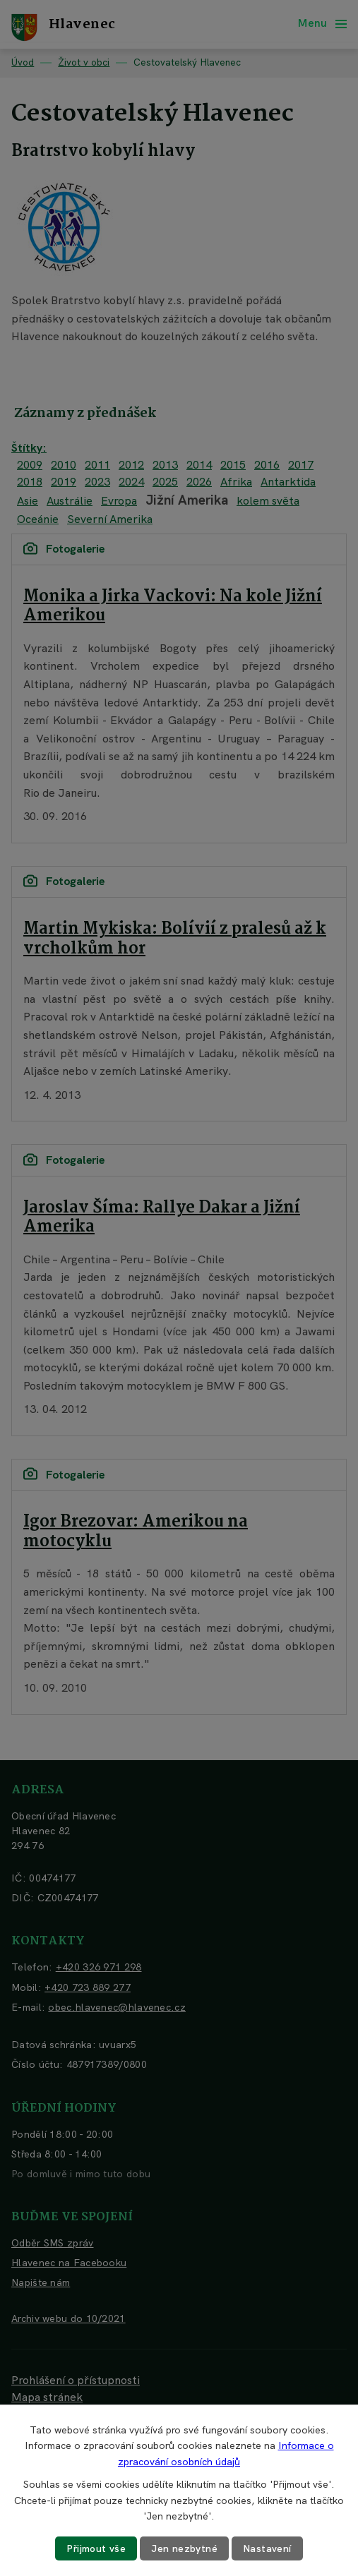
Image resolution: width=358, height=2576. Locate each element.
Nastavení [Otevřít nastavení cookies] (267, 2548)
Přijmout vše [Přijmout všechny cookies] (96, 2548)
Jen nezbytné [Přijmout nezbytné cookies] (184, 2548)
